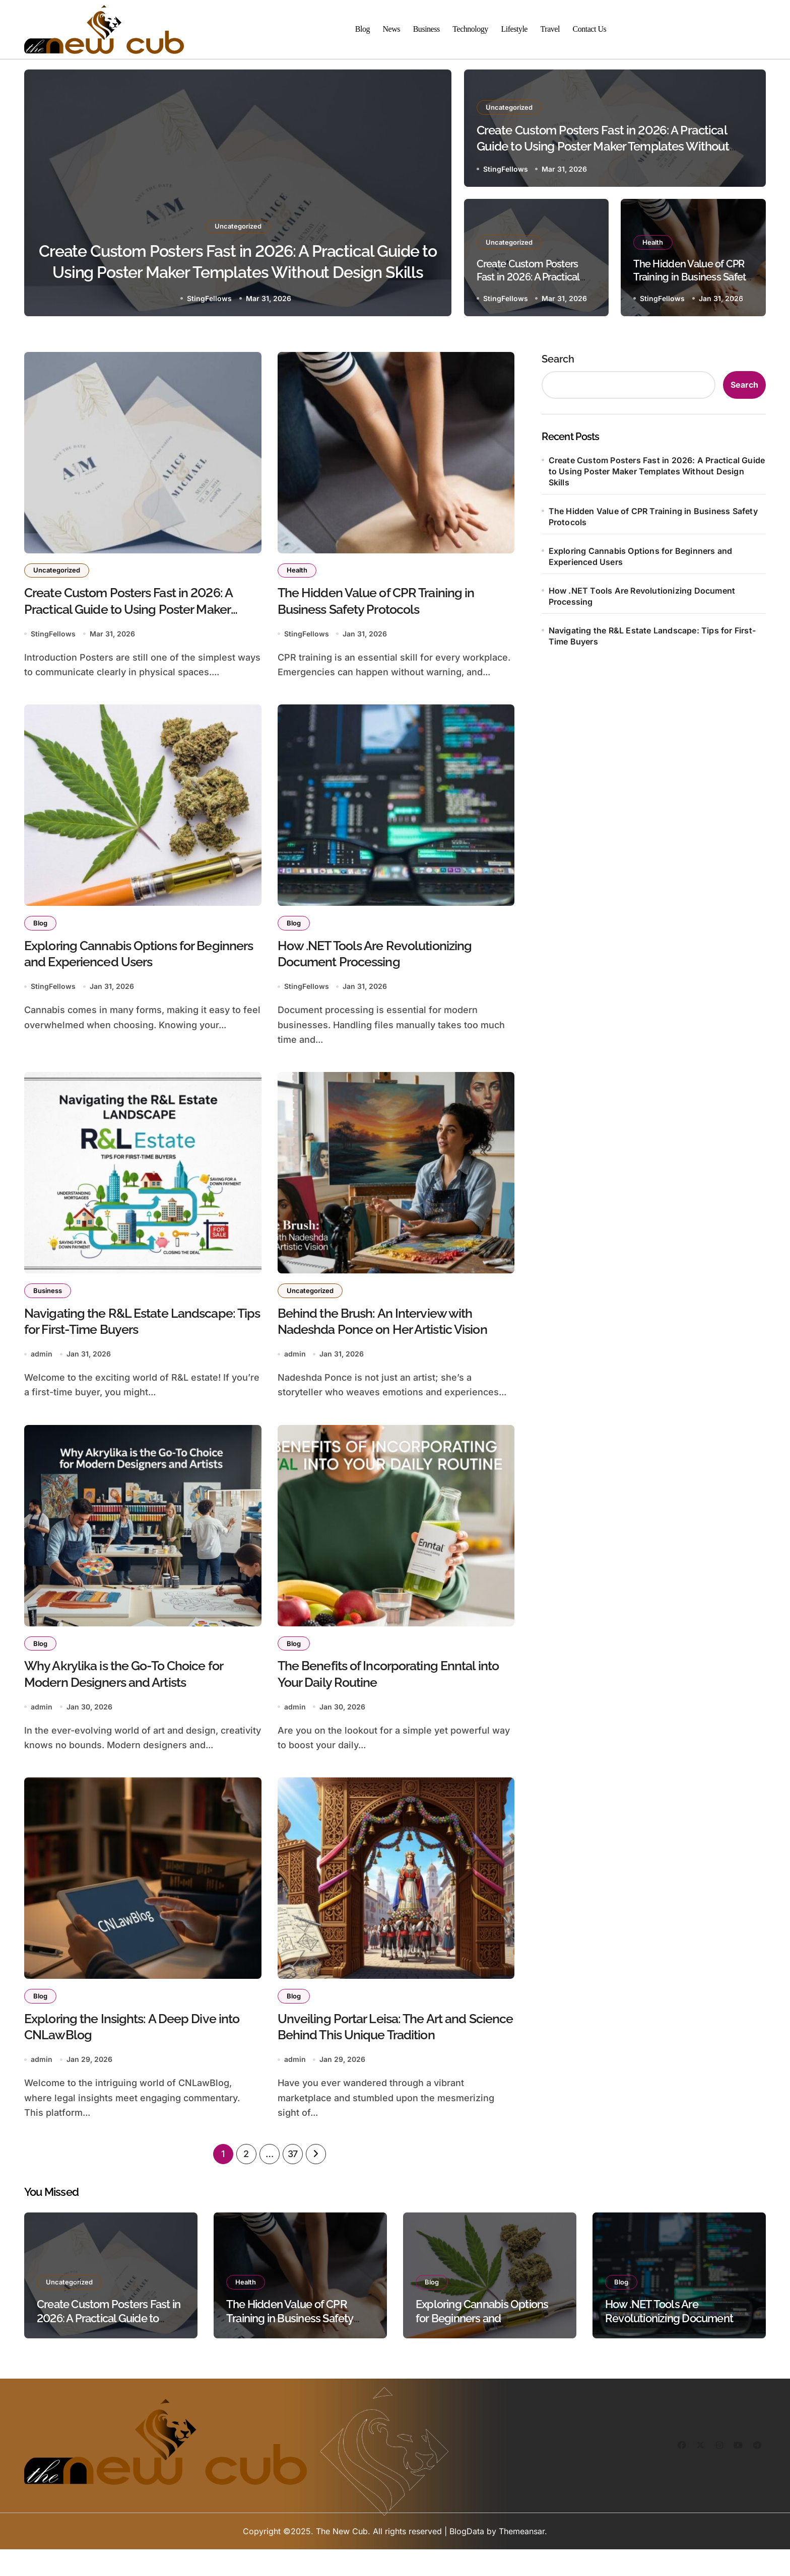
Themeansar (522, 2558)
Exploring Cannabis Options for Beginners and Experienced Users (641, 556)
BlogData (466, 2558)
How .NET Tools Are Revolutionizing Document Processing (642, 596)
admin (41, 1370)
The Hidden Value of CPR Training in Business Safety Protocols (692, 277)
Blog (362, 29)
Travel (550, 29)
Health (654, 242)
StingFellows (209, 298)
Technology (470, 29)
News (392, 29)
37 (293, 2181)
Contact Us (590, 29)
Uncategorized (238, 218)
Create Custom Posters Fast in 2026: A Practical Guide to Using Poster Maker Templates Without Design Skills (238, 271)
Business (426, 29)
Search (558, 359)
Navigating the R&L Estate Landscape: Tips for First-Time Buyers (652, 636)
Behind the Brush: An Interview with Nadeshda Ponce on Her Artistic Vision (387, 1344)
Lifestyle (514, 29)
